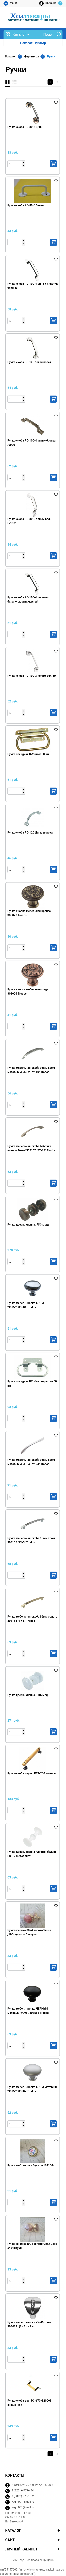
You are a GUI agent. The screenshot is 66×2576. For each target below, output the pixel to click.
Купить (53, 163)
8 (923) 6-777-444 (22, 2490)
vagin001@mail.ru (22, 2501)
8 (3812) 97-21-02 (22, 2496)
